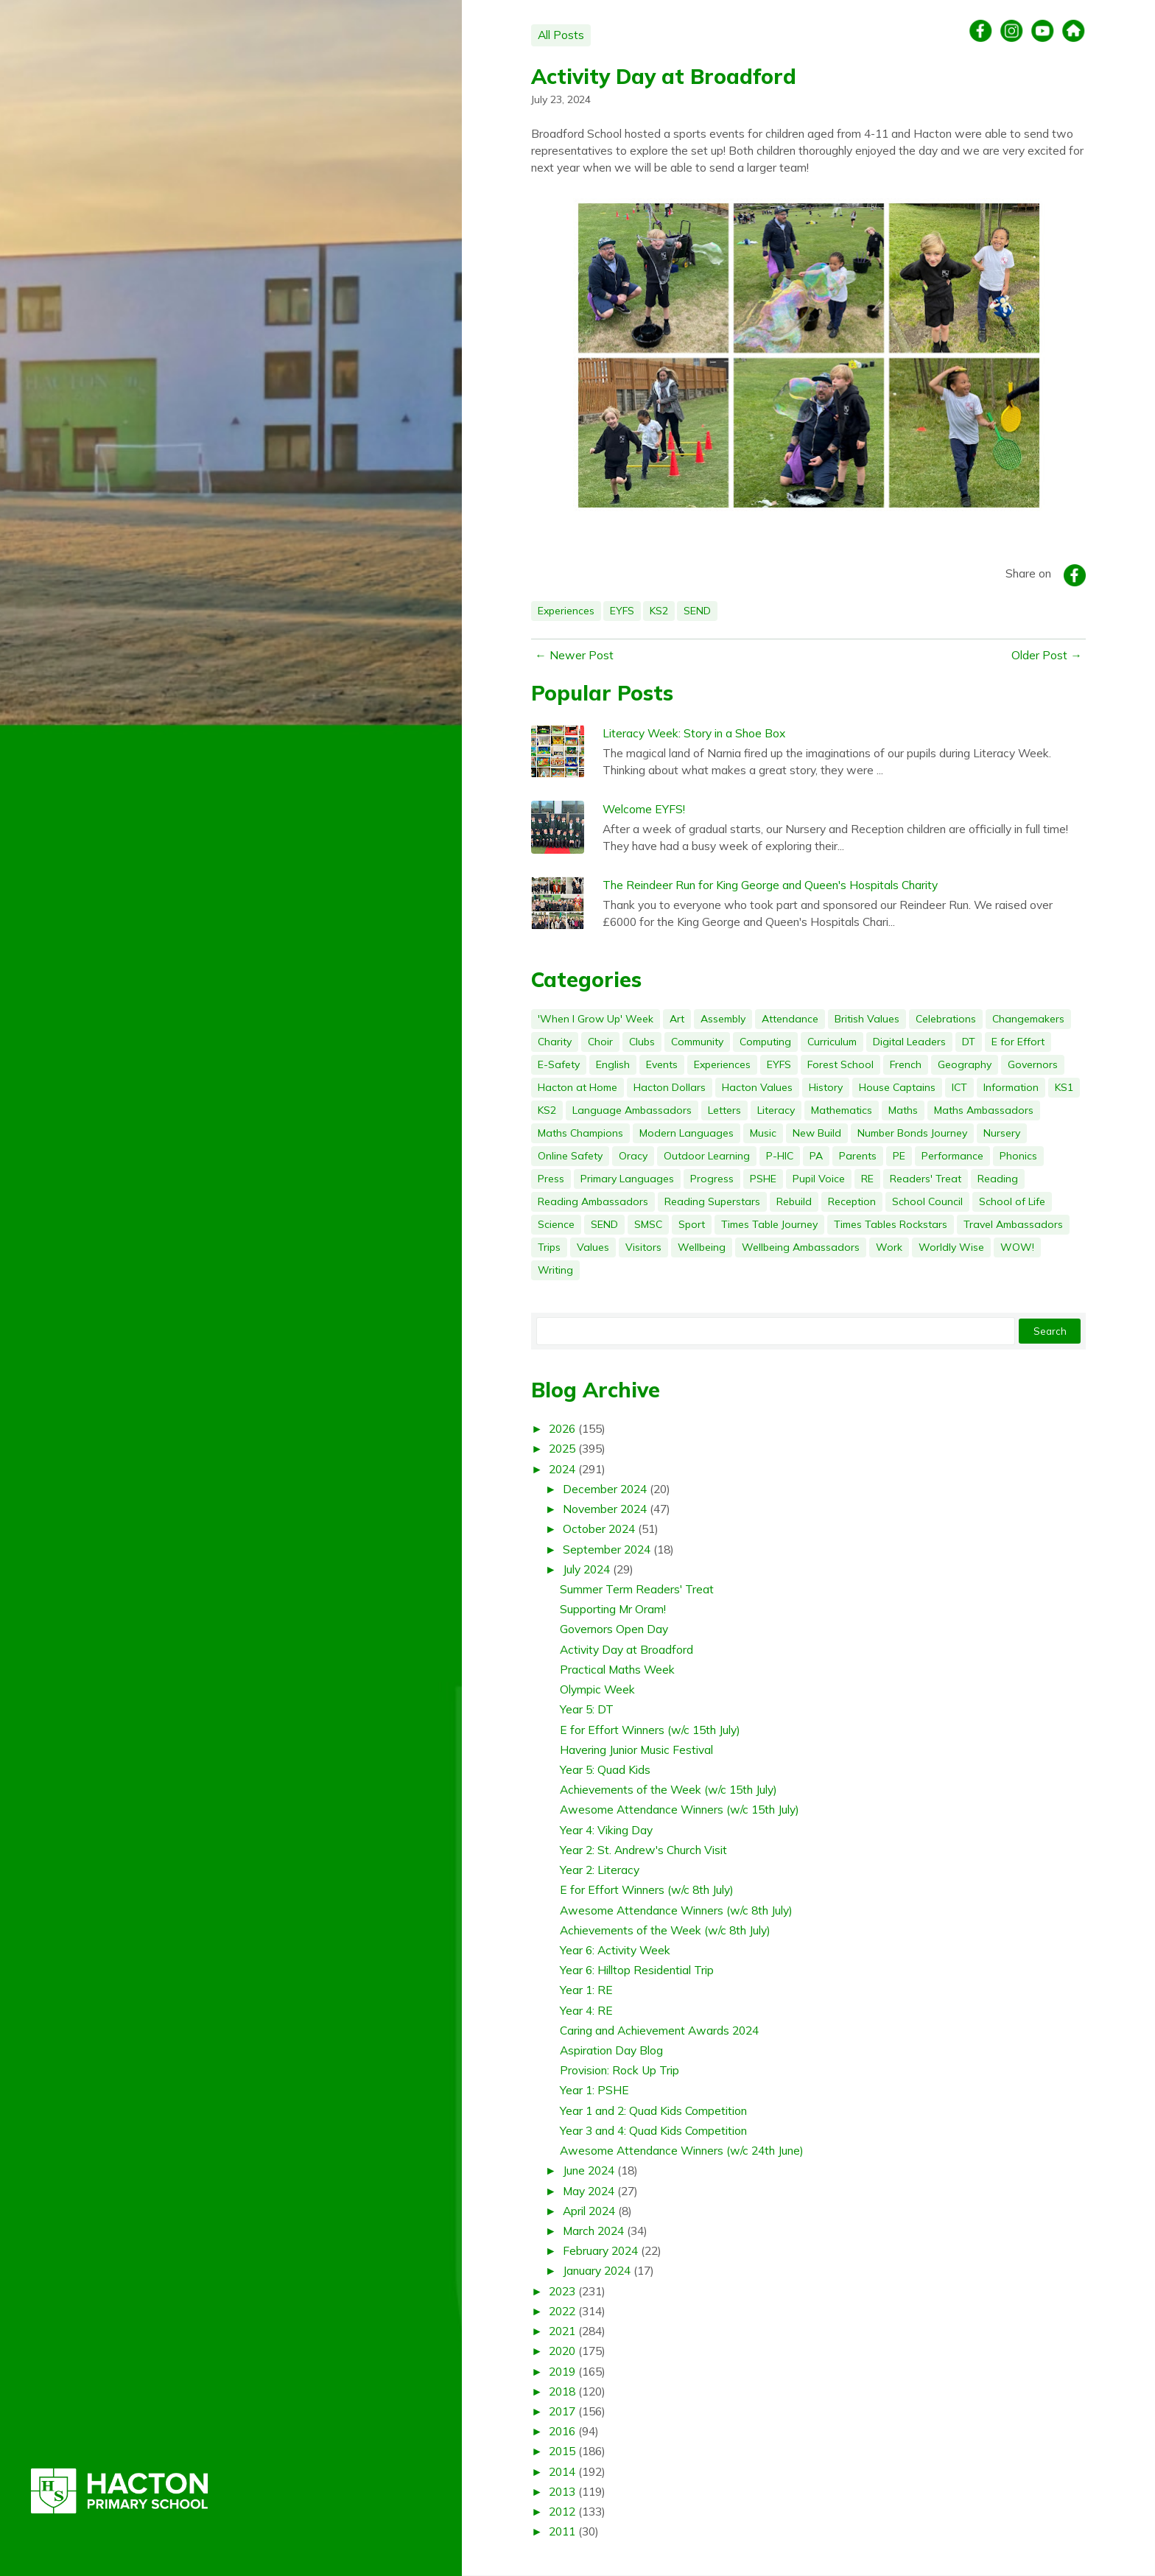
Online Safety (570, 1155)
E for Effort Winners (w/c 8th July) (647, 1889)
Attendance (790, 1018)
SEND (697, 610)
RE (867, 1178)
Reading (997, 1178)
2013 (562, 2491)
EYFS (622, 610)
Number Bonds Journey (912, 1133)
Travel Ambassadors (1013, 1224)
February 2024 (600, 2250)
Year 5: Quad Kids (605, 1769)
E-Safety (559, 1064)
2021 (562, 2330)
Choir (600, 1041)
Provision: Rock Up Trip (619, 2070)
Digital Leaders (909, 1041)
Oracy (633, 1155)
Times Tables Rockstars (890, 1224)
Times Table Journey (769, 1224)
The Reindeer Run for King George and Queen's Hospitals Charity (770, 884)
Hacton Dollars (669, 1087)
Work (889, 1247)
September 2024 (606, 1549)
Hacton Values (757, 1087)
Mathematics (841, 1110)
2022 (562, 2310)
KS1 (1064, 1087)
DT (968, 1041)
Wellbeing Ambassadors (801, 1247)
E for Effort (1018, 1041)
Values (593, 1247)
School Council (927, 1201)
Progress (712, 1178)
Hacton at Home (577, 1087)
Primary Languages (627, 1178)
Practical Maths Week (617, 1669)
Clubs (642, 1041)
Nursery (1001, 1133)
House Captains (897, 1087)
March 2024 (593, 2230)
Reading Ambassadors (593, 1201)
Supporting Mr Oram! (613, 1608)
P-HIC (779, 1155)
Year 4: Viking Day (606, 1829)
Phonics (1018, 1155)
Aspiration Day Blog (611, 2050)
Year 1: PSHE (594, 2089)
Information (1011, 1087)
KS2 (659, 610)
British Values (867, 1018)
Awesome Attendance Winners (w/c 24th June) (682, 2150)
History (826, 1087)
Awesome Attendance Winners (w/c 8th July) (676, 1910)
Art (677, 1018)
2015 (562, 2450)
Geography (964, 1064)
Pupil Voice (819, 1178)
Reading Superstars (712, 1201)
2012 (562, 2511)
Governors (1033, 1064)
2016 (562, 2431)
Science (556, 1224)
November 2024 (605, 1508)
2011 (562, 2531)
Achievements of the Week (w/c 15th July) (668, 1789)
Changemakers (1028, 1018)
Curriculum (832, 1041)
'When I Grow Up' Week (595, 1018)
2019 (562, 2371)
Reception (852, 1201)
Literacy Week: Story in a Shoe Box (694, 733)
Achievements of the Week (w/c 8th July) (665, 1930)
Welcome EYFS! (644, 808)
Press (551, 1178)
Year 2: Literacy (599, 1869)
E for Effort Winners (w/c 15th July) (650, 1729)
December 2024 (605, 1488)
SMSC (648, 1224)
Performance (952, 1155)
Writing (555, 1270)
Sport (691, 1224)
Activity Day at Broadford (663, 76)
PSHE (763, 1178)
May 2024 (588, 2190)
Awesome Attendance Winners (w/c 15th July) (679, 1809)
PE (899, 1155)
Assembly (723, 1018)
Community (697, 1041)
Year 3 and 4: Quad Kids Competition (653, 2130)
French (905, 1064)
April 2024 (589, 2210)
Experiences (566, 610)
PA (816, 1155)
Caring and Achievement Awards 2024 (659, 2030)
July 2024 (586, 1569)
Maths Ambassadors (983, 1110)
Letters (724, 1110)
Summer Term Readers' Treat (637, 1589)
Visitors (643, 1247)
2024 (562, 1468)
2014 (562, 2471)
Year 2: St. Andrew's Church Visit (643, 1849)
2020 (562, 2350)
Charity (555, 1041)
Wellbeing (702, 1247)
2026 (562, 1428)
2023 (562, 2291)
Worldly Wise (951, 1247)
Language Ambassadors (632, 1110)
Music (763, 1133)
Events (662, 1064)
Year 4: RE (586, 2010)
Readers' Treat (925, 1178)
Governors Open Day (614, 1628)
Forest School (840, 1064)
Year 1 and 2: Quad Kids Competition (653, 2110)
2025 (562, 1448)
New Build (817, 1133)
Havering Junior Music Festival (636, 1749)
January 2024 (597, 2270)
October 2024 (599, 1528)
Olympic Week (597, 1689)
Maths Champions (580, 1133)
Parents (858, 1155)
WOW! (1017, 1247)
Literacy (776, 1110)
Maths (903, 1110)
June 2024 (588, 2170)
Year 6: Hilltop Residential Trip (637, 1969)
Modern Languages (686, 1133)
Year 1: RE (586, 1989)
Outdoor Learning (707, 1155)
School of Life (1012, 1201)
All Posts (561, 34)
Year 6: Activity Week (615, 1949)
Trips (549, 1247)
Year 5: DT (587, 1709)
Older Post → (1046, 654)
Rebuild (794, 1201)
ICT (959, 1087)
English (613, 1064)
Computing (765, 1041)
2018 (562, 2391)
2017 (562, 2411)
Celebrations (946, 1018)
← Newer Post (574, 654)
